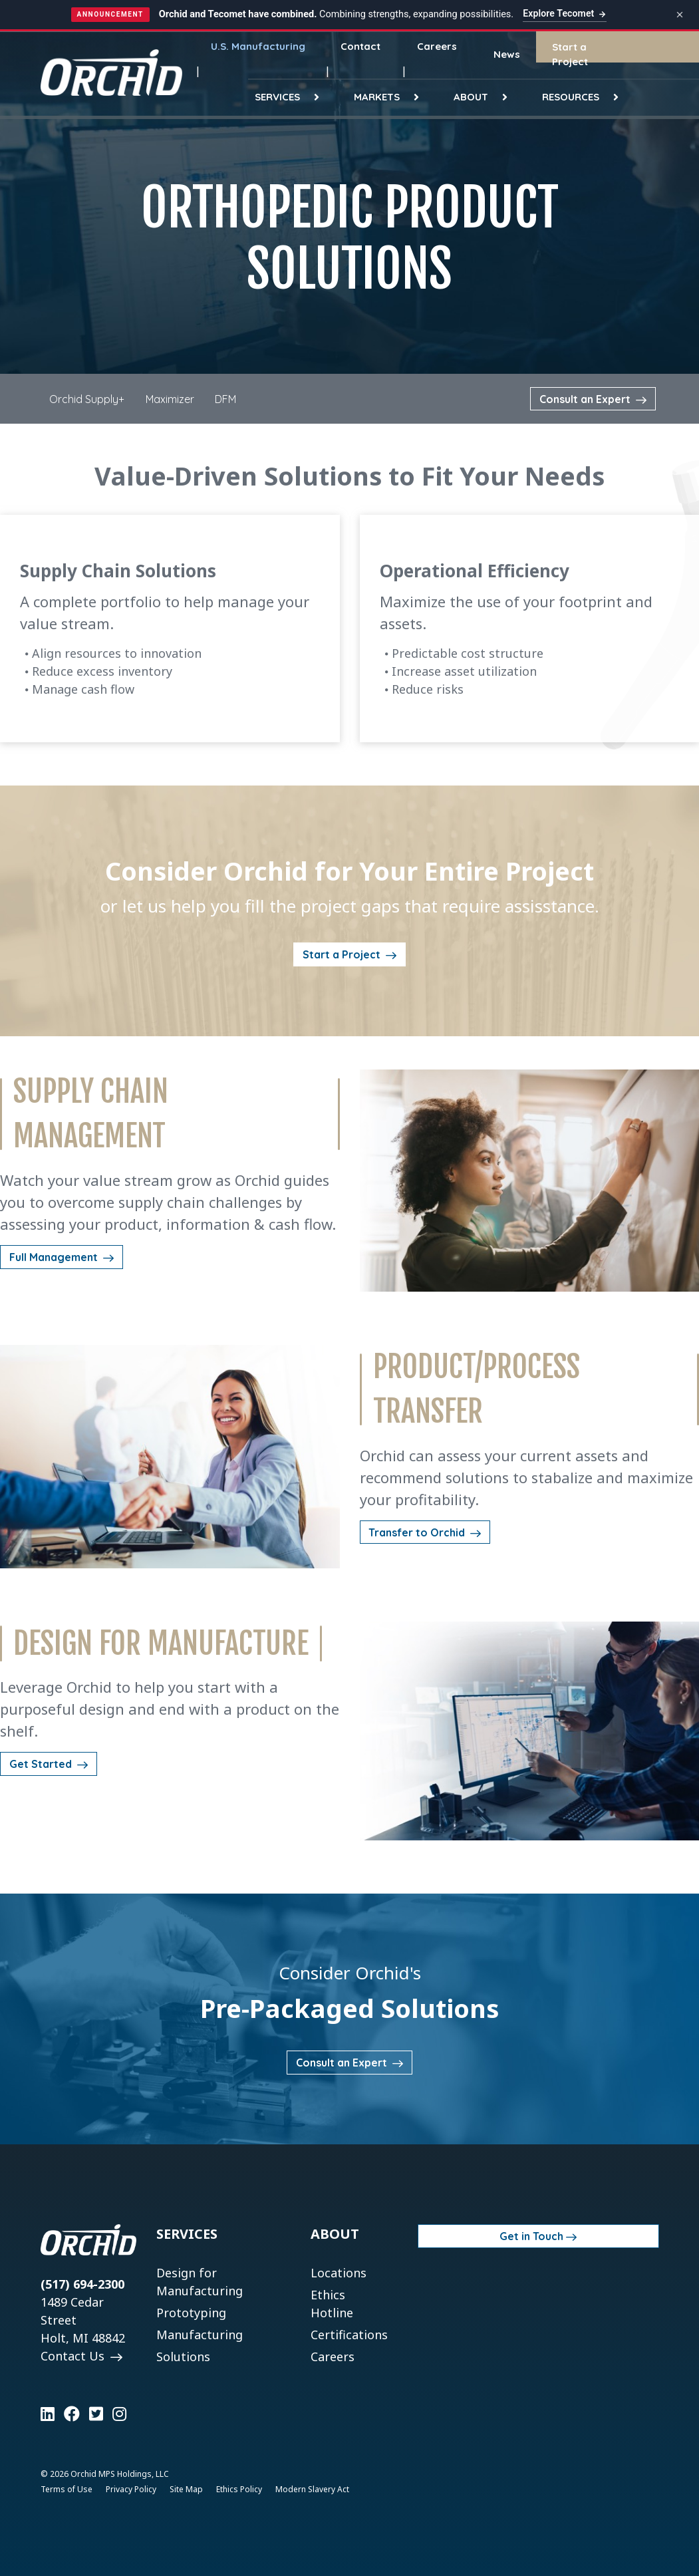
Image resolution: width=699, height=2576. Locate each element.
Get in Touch (531, 2236)
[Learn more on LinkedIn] (48, 2414)
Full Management (54, 1257)
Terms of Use (66, 2489)
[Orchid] (111, 72)
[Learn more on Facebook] (72, 2414)
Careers (332, 2356)
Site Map (186, 2489)
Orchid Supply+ (86, 399)
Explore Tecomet (565, 13)
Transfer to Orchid (418, 1532)
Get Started (41, 1764)
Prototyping (191, 2313)
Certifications (349, 2335)
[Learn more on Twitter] (96, 2414)
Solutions (183, 2356)
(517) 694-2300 (82, 2284)
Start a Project (343, 954)
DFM (225, 399)
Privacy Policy (131, 2489)
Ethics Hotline (332, 2304)
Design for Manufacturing (199, 2282)
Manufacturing (199, 2335)
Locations (338, 2273)
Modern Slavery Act (312, 2489)
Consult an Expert (586, 399)
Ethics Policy (239, 2489)
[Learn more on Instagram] (119, 2414)
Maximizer (170, 399)
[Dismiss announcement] (680, 15)
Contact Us (74, 2356)
